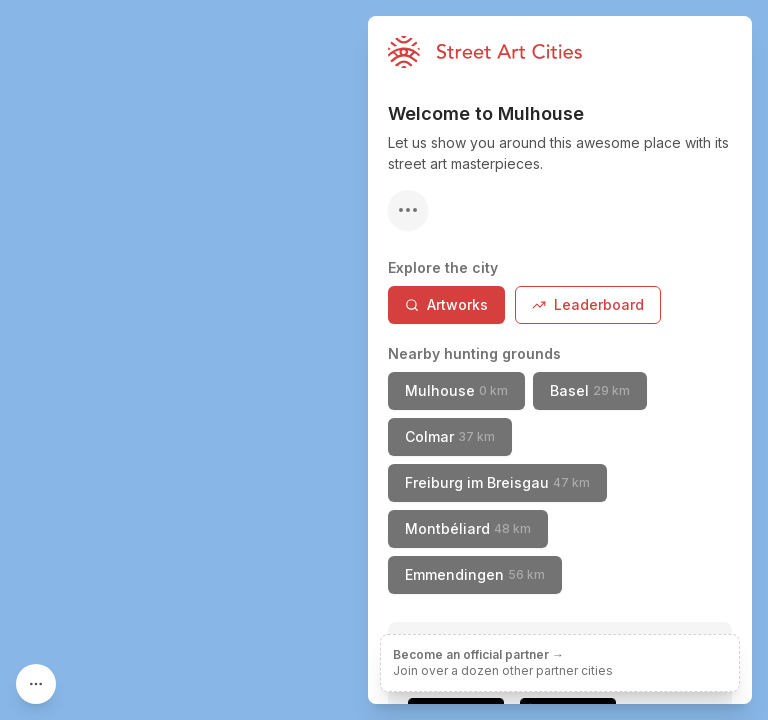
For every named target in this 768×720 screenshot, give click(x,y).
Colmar (450, 436)
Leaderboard (588, 304)
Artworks (446, 304)
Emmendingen (475, 574)
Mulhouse (456, 390)
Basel (590, 390)
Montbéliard (468, 528)
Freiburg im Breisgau (497, 482)
